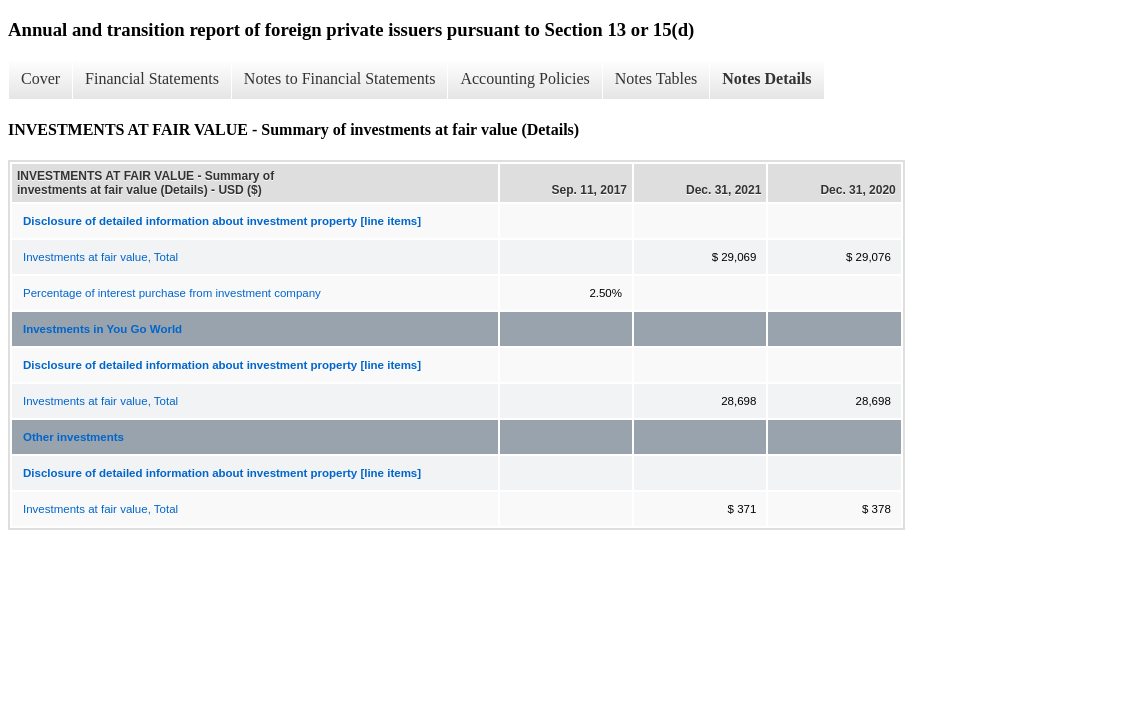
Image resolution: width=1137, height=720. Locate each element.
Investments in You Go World (102, 329)
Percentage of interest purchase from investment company (172, 293)
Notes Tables (656, 78)
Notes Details (766, 78)
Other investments (73, 437)
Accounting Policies (524, 78)
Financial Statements (152, 78)
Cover (40, 78)
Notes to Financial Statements (340, 78)
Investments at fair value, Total (100, 257)
